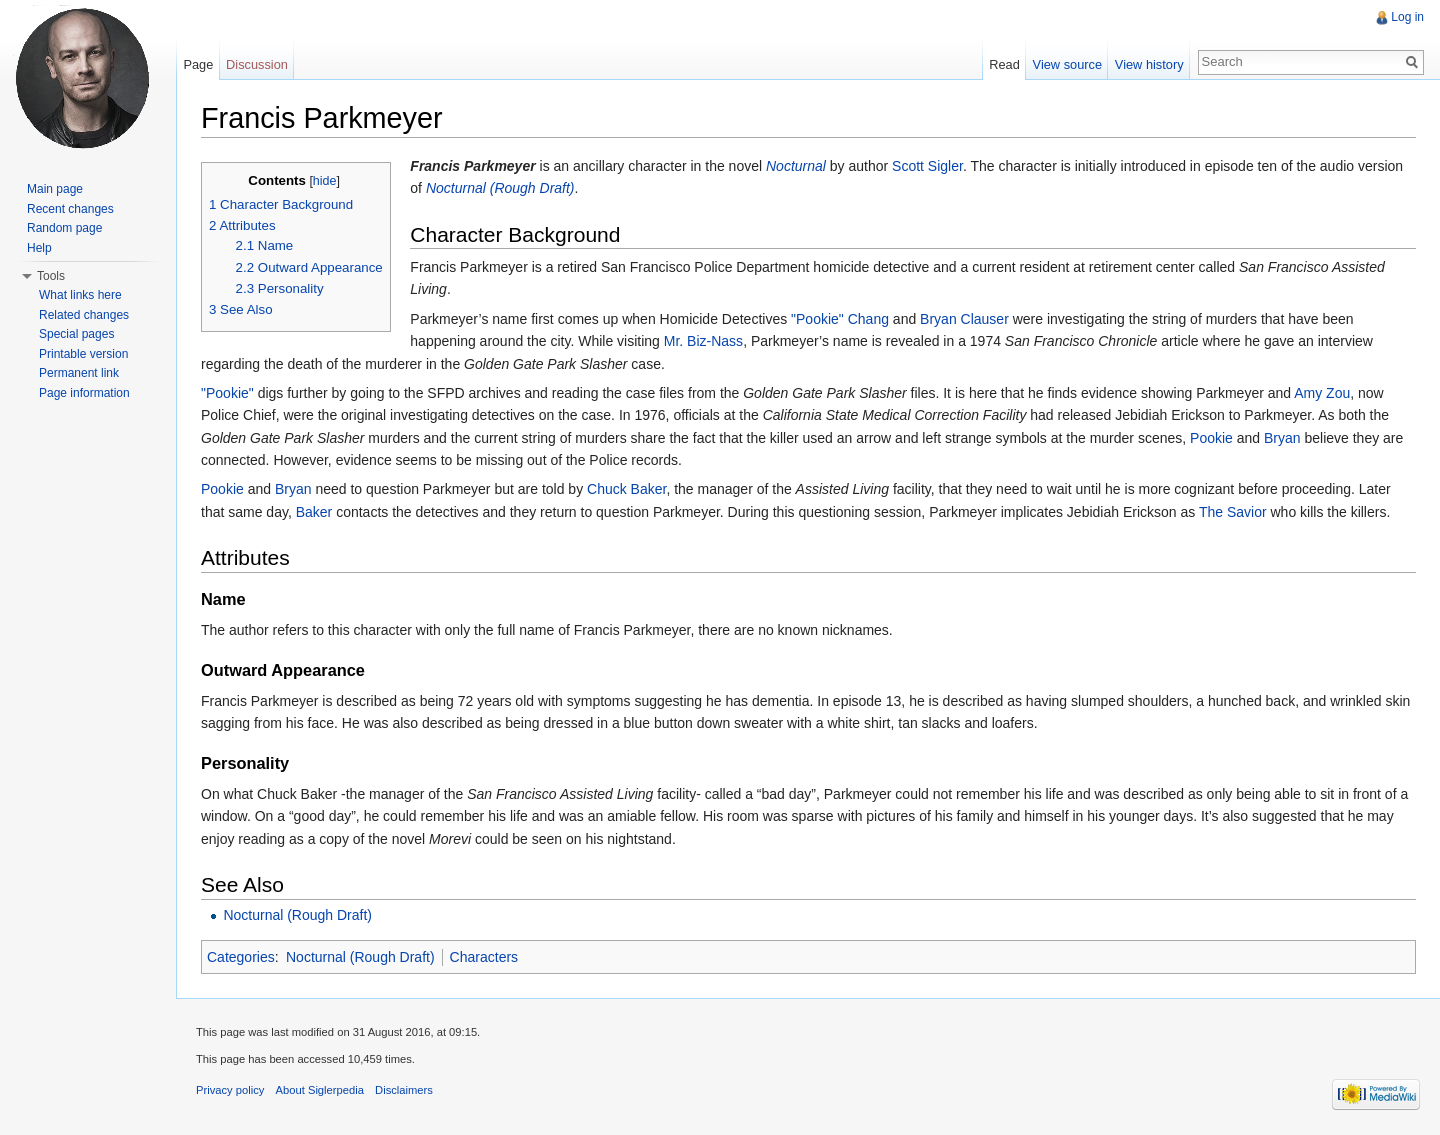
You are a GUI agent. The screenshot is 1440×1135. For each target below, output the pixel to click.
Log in (1407, 17)
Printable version (83, 354)
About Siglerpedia (320, 1090)
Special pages (76, 334)
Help (39, 248)
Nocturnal (796, 166)
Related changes (84, 315)
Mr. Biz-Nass (703, 341)
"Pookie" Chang (840, 319)
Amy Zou (1322, 393)
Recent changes (70, 209)
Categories (241, 957)
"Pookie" (227, 393)
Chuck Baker (626, 489)
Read (1004, 64)
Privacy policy (230, 1090)
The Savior (1233, 512)
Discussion (257, 64)
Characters (484, 957)
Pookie (1211, 438)
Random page (64, 228)
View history (1149, 64)
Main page (55, 189)
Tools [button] (51, 276)
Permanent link (79, 373)
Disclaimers (404, 1090)
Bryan (1282, 438)
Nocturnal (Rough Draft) (500, 188)
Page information (84, 393)
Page (198, 64)
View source (1067, 64)
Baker (314, 512)
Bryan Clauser (964, 319)
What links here (80, 295)
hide (325, 181)
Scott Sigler (927, 166)
